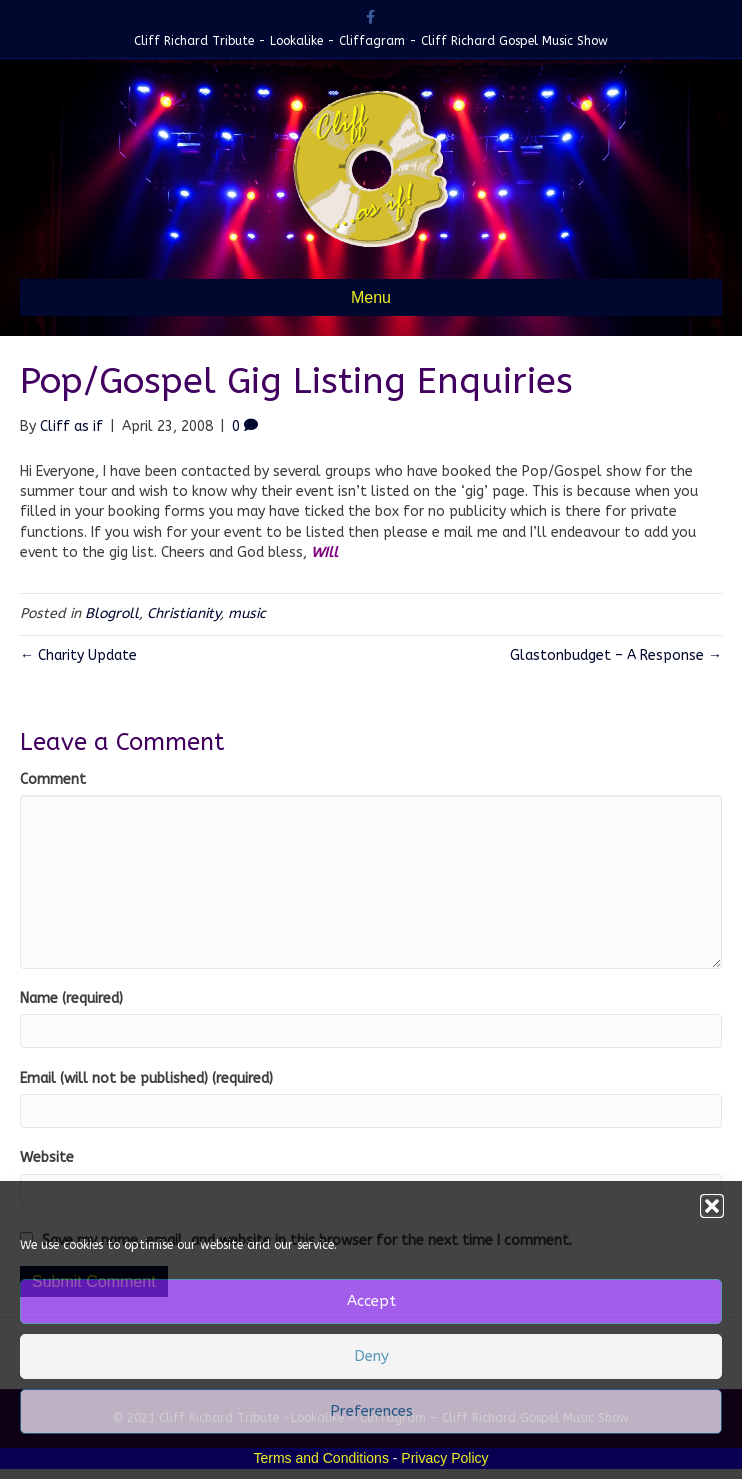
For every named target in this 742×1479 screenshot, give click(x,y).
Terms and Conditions (321, 1458)
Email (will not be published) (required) (146, 1078)
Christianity (183, 613)
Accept (371, 1301)
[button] (712, 1206)
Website (47, 1157)
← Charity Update (78, 655)
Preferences (371, 1411)
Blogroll (112, 613)
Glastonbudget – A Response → (616, 655)
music (247, 613)
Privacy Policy (444, 1458)
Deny (371, 1356)
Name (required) (71, 998)
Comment (53, 779)
